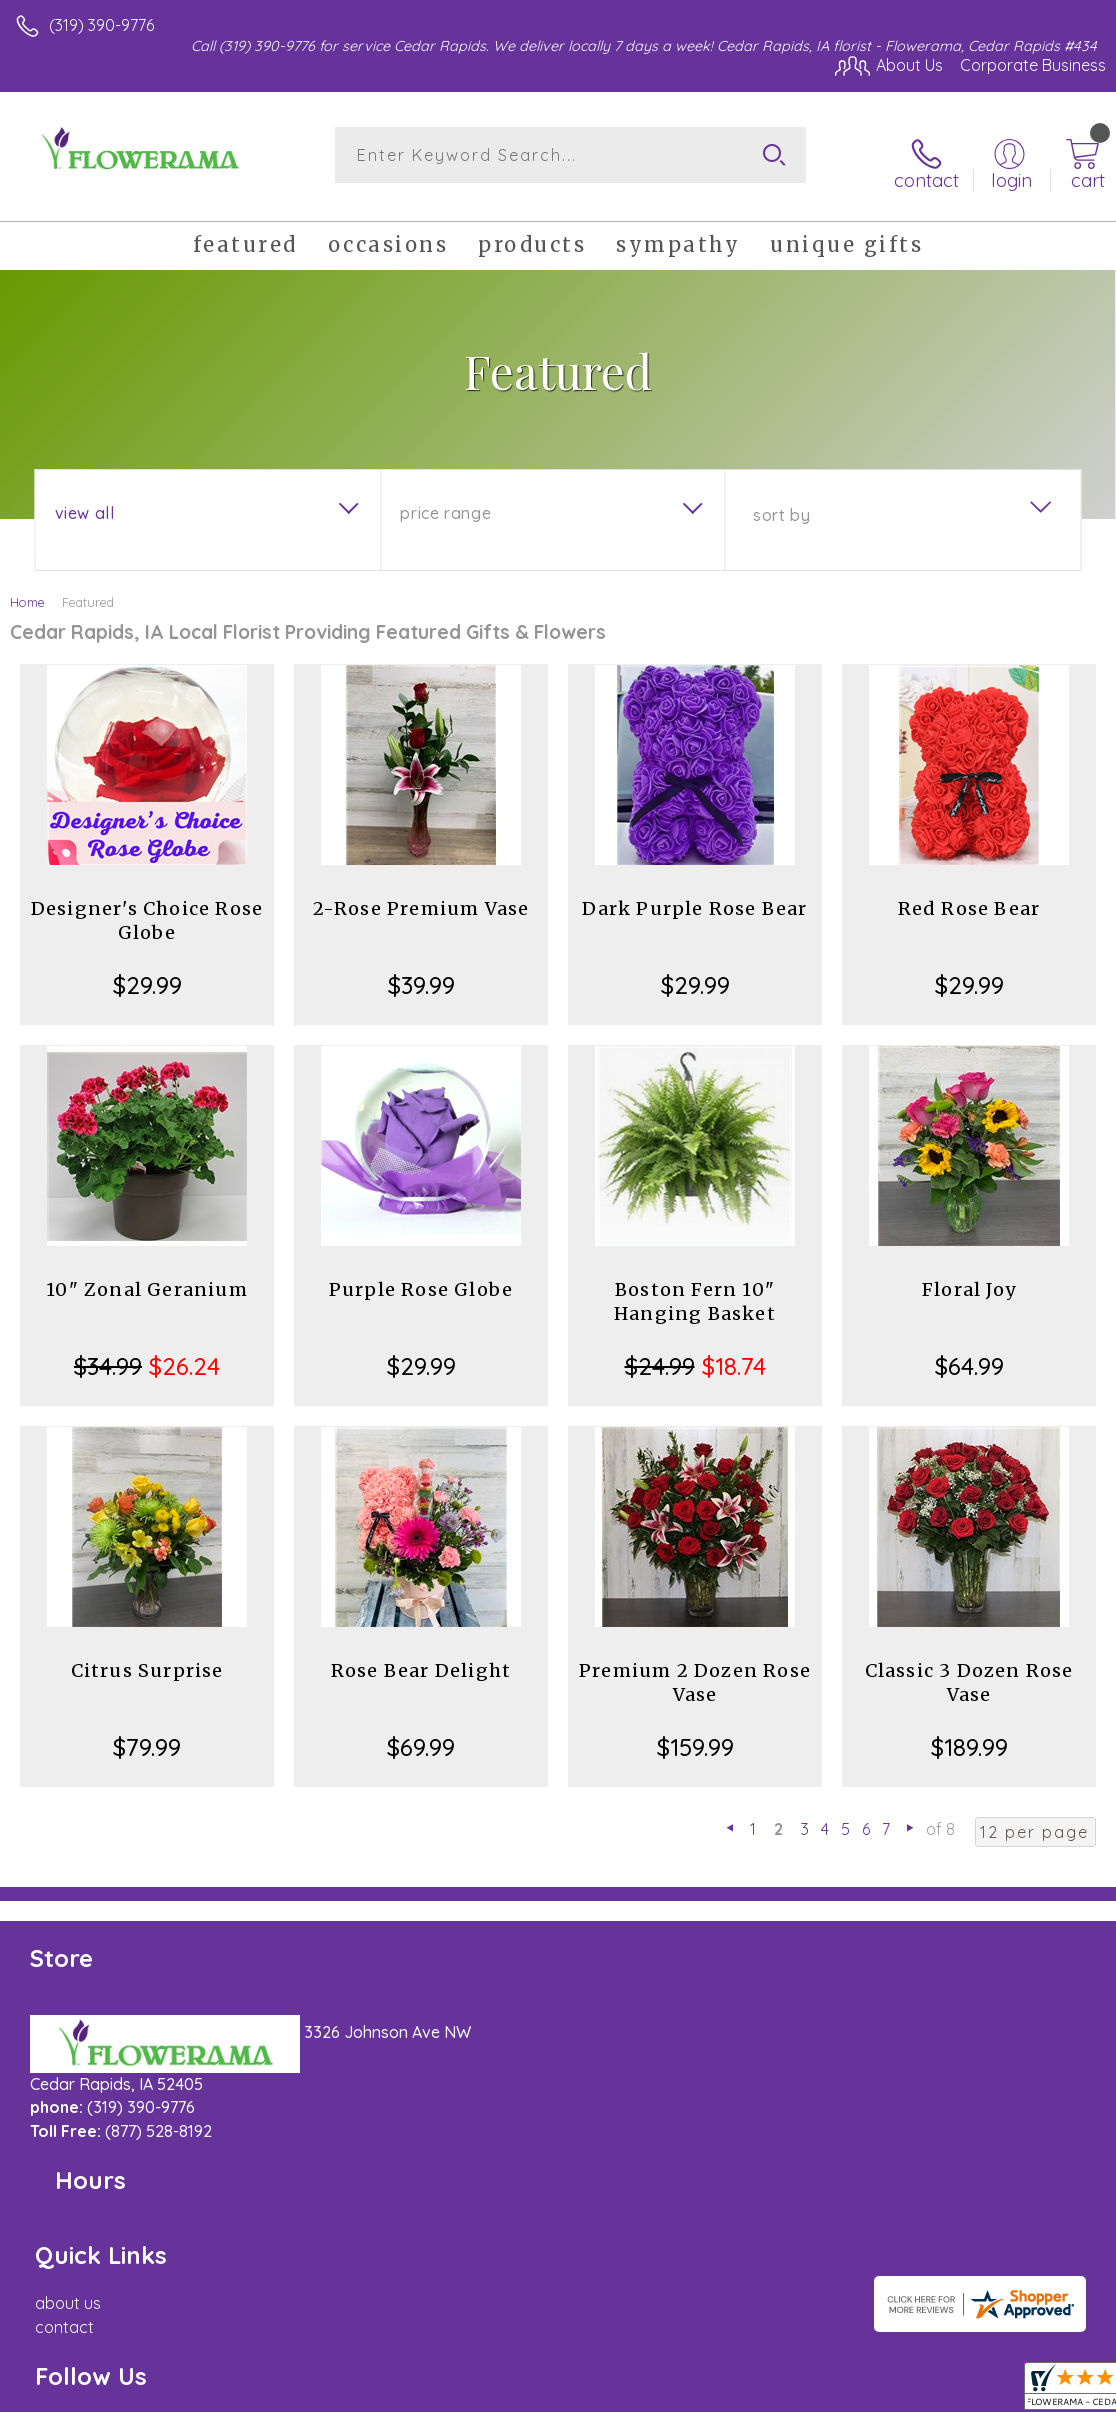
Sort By (781, 501)
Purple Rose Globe (421, 1275)
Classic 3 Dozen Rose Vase (969, 1668)
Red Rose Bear (969, 894)
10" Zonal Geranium (147, 1275)
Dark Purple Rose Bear (694, 894)
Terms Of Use (648, 2389)
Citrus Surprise (147, 1656)
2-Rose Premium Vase (421, 894)
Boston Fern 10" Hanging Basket (695, 1287)
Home (27, 588)
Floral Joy (969, 1275)
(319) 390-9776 (101, 25)
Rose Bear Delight (421, 1656)
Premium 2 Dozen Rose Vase (695, 1668)
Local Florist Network (909, 2389)
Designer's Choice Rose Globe (147, 906)
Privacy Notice (766, 2389)
